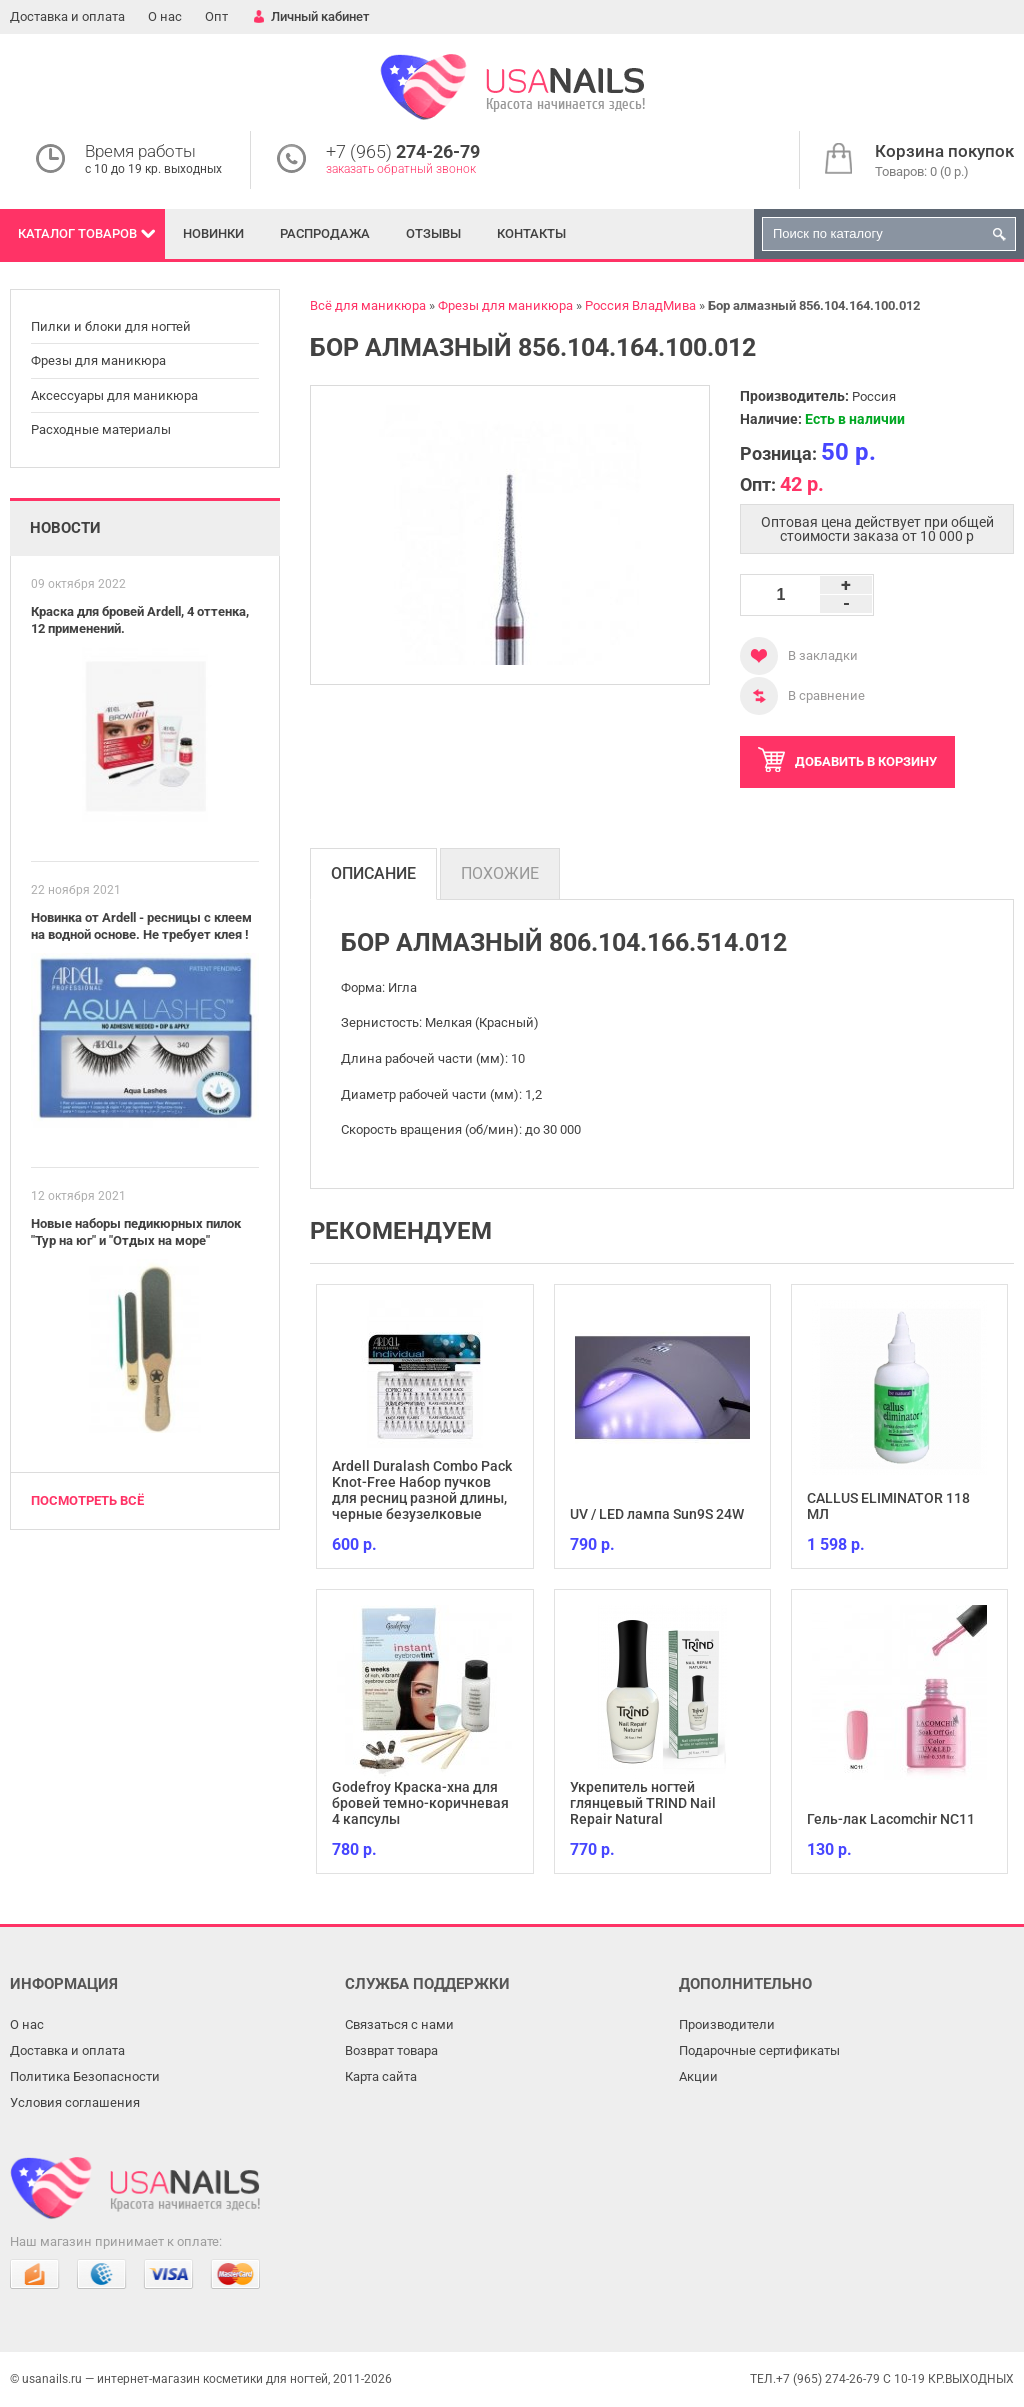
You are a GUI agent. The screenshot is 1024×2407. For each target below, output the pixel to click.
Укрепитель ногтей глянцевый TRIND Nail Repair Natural (643, 1803)
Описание (373, 873)
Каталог (77, 233)
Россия (874, 396)
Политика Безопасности (85, 2076)
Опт (216, 16)
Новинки (213, 233)
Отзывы (433, 233)
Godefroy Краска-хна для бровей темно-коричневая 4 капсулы (420, 1803)
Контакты (531, 233)
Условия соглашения (75, 2102)
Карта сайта (381, 2076)
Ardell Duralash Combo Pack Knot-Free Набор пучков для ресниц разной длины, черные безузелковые (422, 1490)
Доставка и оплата (67, 16)
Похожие (500, 873)
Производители (727, 2024)
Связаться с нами (399, 2024)
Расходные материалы (101, 429)
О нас (165, 16)
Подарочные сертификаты (759, 2050)
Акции (698, 2076)
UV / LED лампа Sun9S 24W (657, 1514)
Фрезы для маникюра (98, 360)
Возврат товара (391, 2050)
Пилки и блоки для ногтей (111, 326)
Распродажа (325, 233)
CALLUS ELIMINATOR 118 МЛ (888, 1506)
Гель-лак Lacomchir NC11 (891, 1819)
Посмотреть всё (87, 1500)
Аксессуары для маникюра (114, 395)
